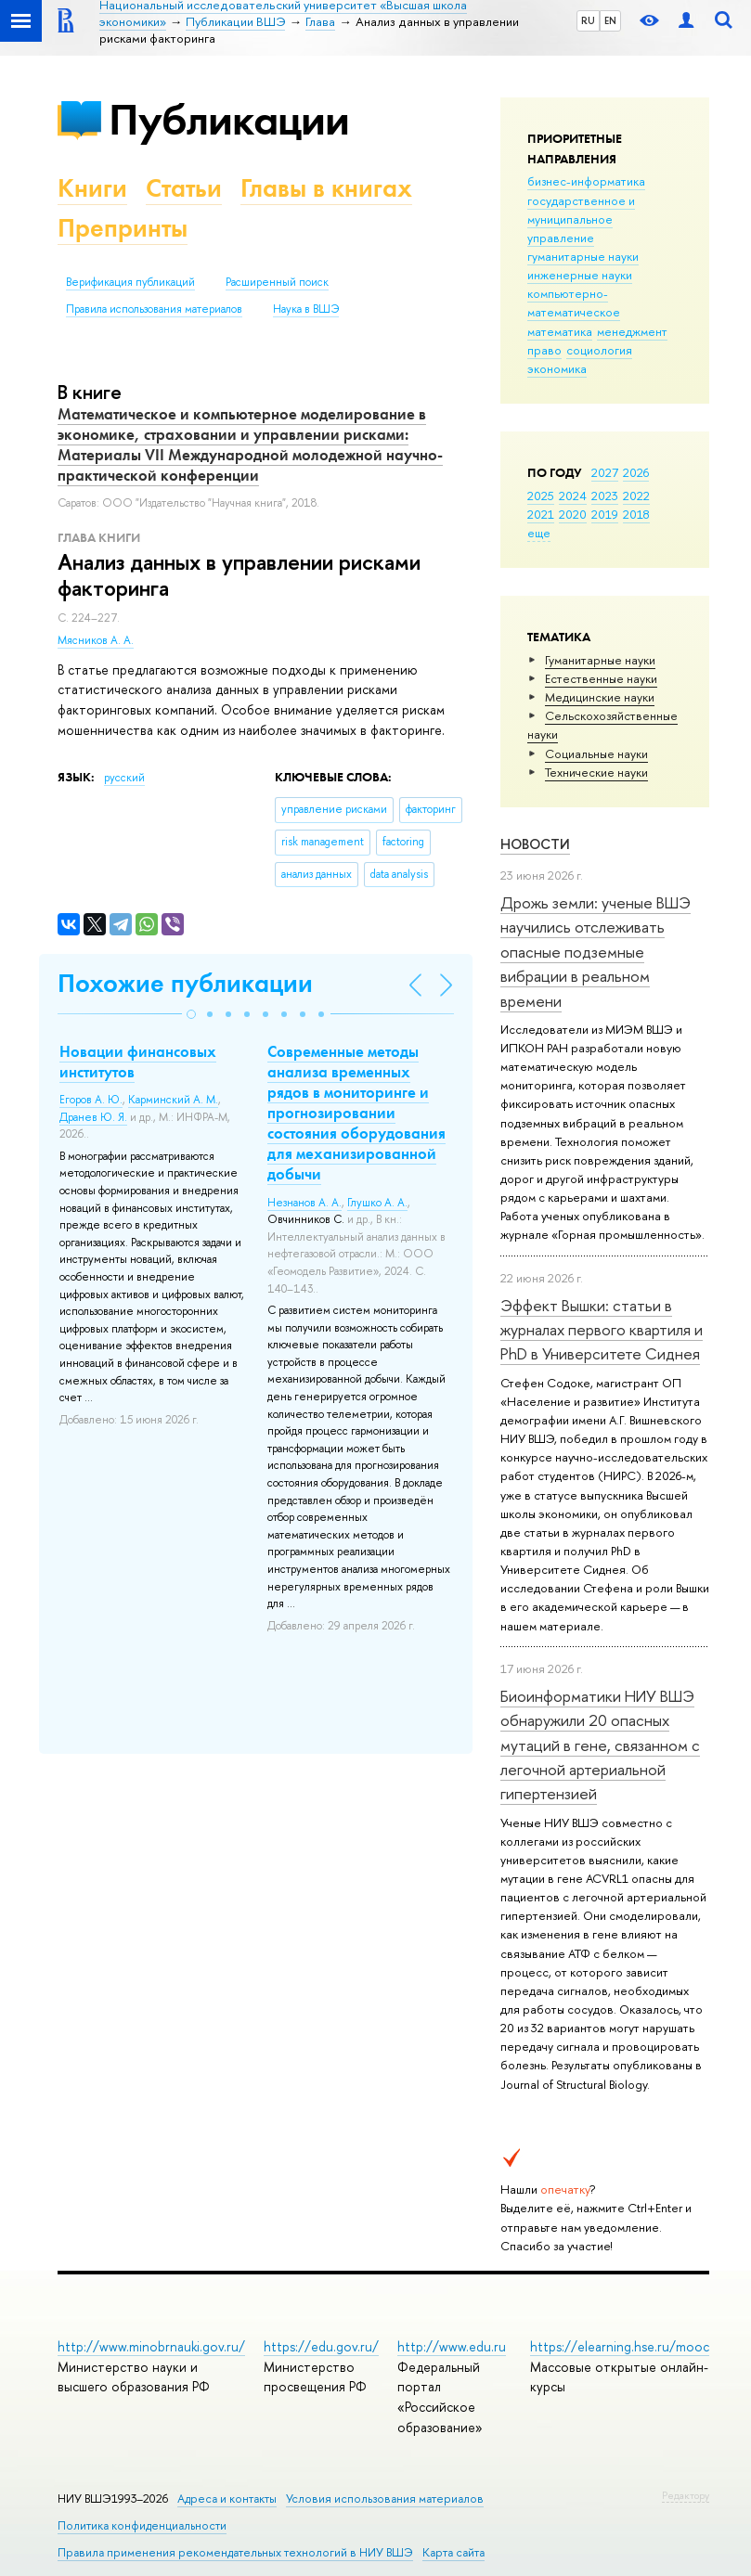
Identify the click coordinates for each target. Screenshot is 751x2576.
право (544, 349)
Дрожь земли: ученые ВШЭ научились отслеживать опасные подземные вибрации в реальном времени (595, 951)
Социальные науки (596, 753)
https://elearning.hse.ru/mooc (619, 2346)
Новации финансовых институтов (137, 1061)
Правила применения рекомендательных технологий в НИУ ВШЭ (235, 2552)
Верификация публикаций (130, 282)
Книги (92, 188)
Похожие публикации (185, 983)
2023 (604, 495)
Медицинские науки (599, 697)
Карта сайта (453, 2552)
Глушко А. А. (377, 1202)
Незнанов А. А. (304, 1202)
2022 (636, 495)
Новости (535, 844)
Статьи (184, 188)
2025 (540, 495)
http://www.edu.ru (451, 2346)
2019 (604, 514)
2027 (604, 472)
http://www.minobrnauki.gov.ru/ (151, 2346)
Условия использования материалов (385, 2498)
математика (559, 331)
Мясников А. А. (96, 640)
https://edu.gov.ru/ (321, 2346)
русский (124, 777)
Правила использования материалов (154, 309)
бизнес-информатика (586, 181)
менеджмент (632, 331)
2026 (636, 472)
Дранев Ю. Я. (93, 1117)
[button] (191, 1014)
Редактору (685, 2495)
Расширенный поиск (277, 282)
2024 (573, 495)
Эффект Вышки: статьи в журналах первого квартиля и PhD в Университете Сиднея (601, 1329)
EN (610, 20)
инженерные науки (579, 274)
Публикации (229, 119)
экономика (557, 368)
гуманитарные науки (583, 256)
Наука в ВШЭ (306, 309)
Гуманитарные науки (600, 659)
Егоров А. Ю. (91, 1099)
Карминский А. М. (173, 1099)
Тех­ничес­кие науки (596, 772)
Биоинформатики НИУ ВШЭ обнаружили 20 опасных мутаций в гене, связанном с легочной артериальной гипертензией (600, 1744)
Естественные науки (601, 678)
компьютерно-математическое (573, 302)
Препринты (123, 228)
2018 (636, 514)
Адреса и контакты (227, 2498)
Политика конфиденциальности (142, 2525)
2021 (540, 514)
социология (599, 349)
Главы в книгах (326, 188)
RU (588, 20)
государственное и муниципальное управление (581, 219)
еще (538, 532)
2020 (573, 514)
